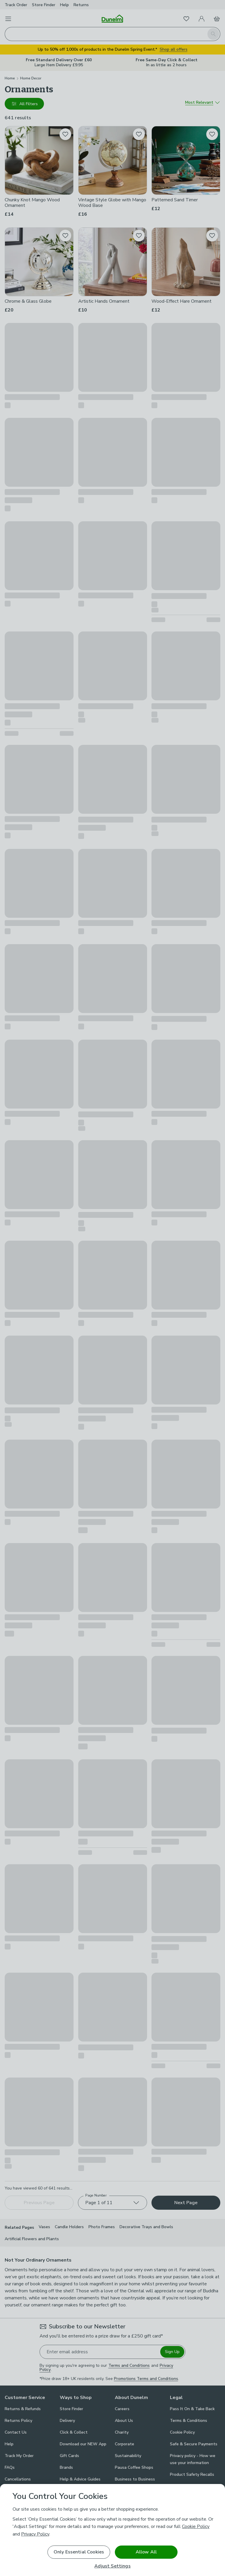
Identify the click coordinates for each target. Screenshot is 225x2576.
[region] (112, 2530)
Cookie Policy (195, 2526)
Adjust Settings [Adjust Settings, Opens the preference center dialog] (112, 2566)
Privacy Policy (35, 2534)
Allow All (146, 2552)
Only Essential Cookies (79, 2552)
